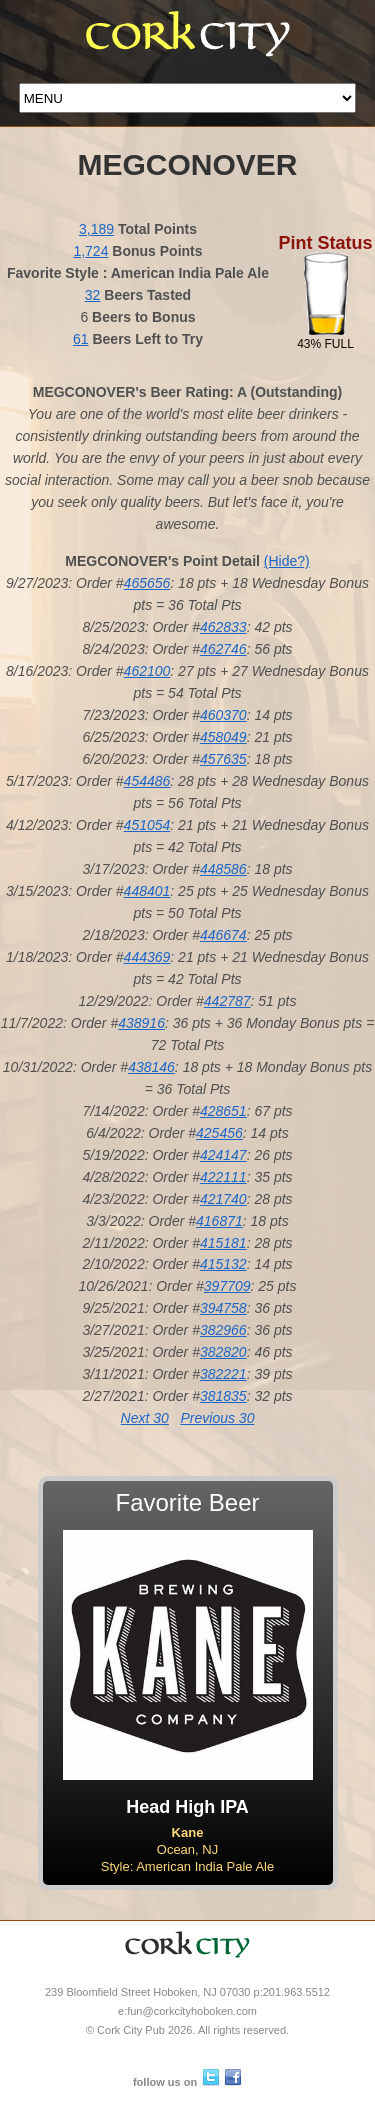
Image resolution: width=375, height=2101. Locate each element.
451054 (147, 825)
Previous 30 (217, 1418)
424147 (223, 1155)
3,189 (96, 229)
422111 (223, 1177)
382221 (223, 1374)
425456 (219, 1133)
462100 (147, 671)
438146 (151, 1067)
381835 (223, 1396)
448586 (223, 869)
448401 (147, 891)
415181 (223, 1243)
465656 (147, 583)
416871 (219, 1221)
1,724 (90, 251)
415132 (223, 1264)
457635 (223, 759)
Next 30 (145, 1418)
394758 (223, 1308)
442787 (227, 1001)
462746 (223, 649)
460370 (223, 715)
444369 (147, 957)
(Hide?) (287, 561)
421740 (223, 1199)
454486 (147, 781)
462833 (223, 627)
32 (93, 295)
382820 (223, 1352)
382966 (223, 1330)
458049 (223, 737)
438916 (141, 1023)
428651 (223, 1111)
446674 (223, 935)
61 (81, 339)
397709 (227, 1286)
